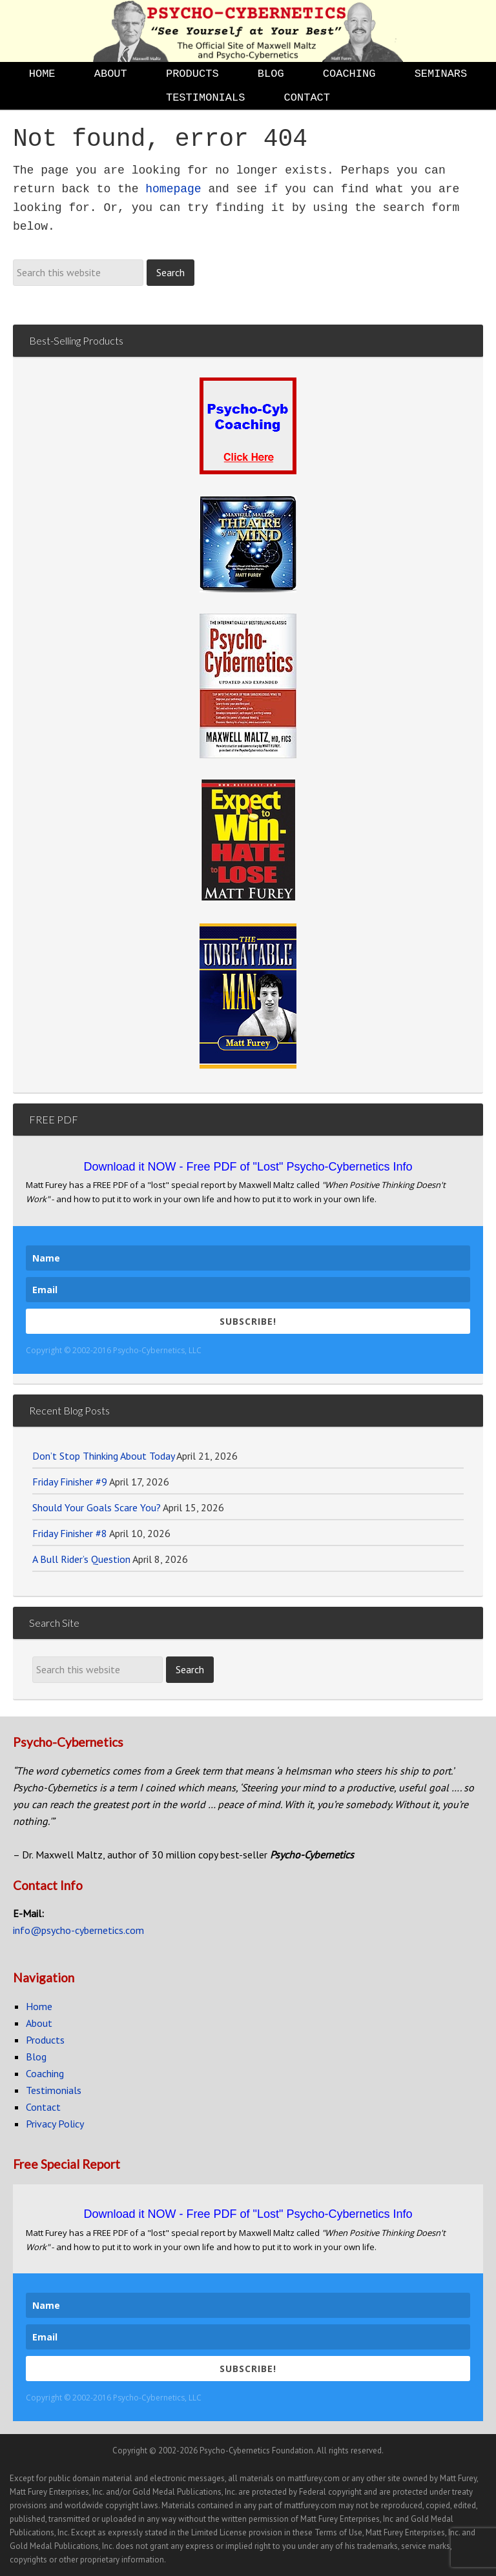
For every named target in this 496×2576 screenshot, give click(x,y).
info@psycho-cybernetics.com (78, 1930)
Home (39, 2006)
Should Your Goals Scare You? (96, 1507)
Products (45, 2039)
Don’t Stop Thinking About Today (103, 1455)
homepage (173, 189)
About (39, 2023)
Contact (43, 2106)
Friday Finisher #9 (69, 1481)
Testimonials (53, 2090)
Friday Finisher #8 (69, 1533)
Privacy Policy (55, 2123)
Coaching (45, 2073)
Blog (36, 2056)
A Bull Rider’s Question (81, 1559)
